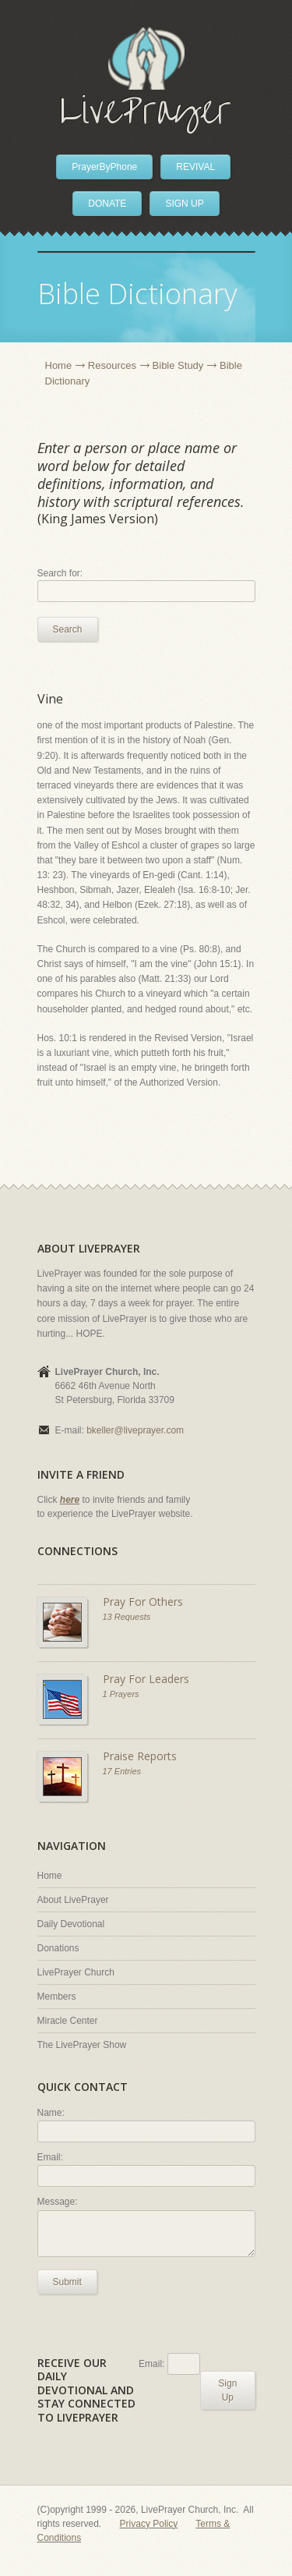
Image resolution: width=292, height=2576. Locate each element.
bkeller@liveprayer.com (135, 1430)
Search (68, 629)
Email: (50, 2157)
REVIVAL (195, 166)
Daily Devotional (71, 1924)
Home (58, 365)
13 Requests (127, 1616)
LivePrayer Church (75, 1972)
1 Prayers (121, 1694)
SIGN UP (184, 203)
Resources (112, 365)
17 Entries (122, 1771)
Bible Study (178, 365)
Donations (58, 1948)
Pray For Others (143, 1601)
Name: (51, 2112)
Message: (57, 2201)
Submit (67, 2282)
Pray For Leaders (146, 1678)
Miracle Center (67, 2020)
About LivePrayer (73, 1899)
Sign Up (227, 2390)
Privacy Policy (149, 2523)
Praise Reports (140, 1756)
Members (56, 1996)
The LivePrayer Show (82, 2044)
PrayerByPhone (104, 166)
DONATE (107, 203)
